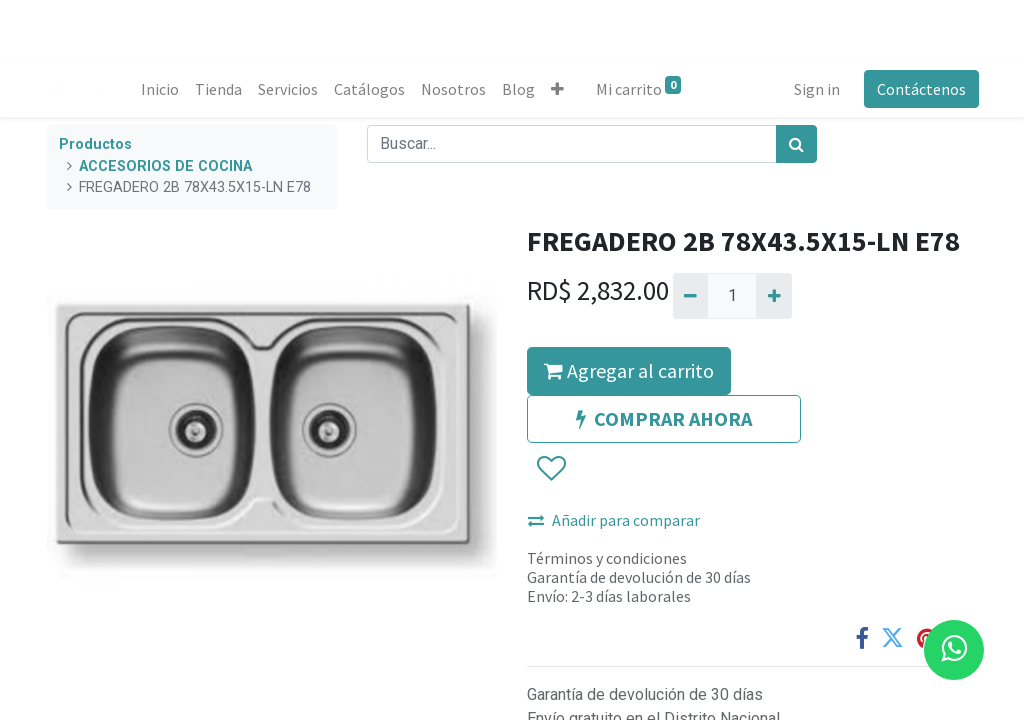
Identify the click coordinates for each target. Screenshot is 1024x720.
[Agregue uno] (773, 296)
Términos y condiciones (607, 558)
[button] (559, 89)
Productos (95, 144)
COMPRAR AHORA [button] (664, 418)
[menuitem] (162, 89)
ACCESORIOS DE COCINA (165, 166)
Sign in (815, 89)
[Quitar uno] (690, 296)
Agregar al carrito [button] (629, 370)
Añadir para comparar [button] (614, 520)
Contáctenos (919, 89)
